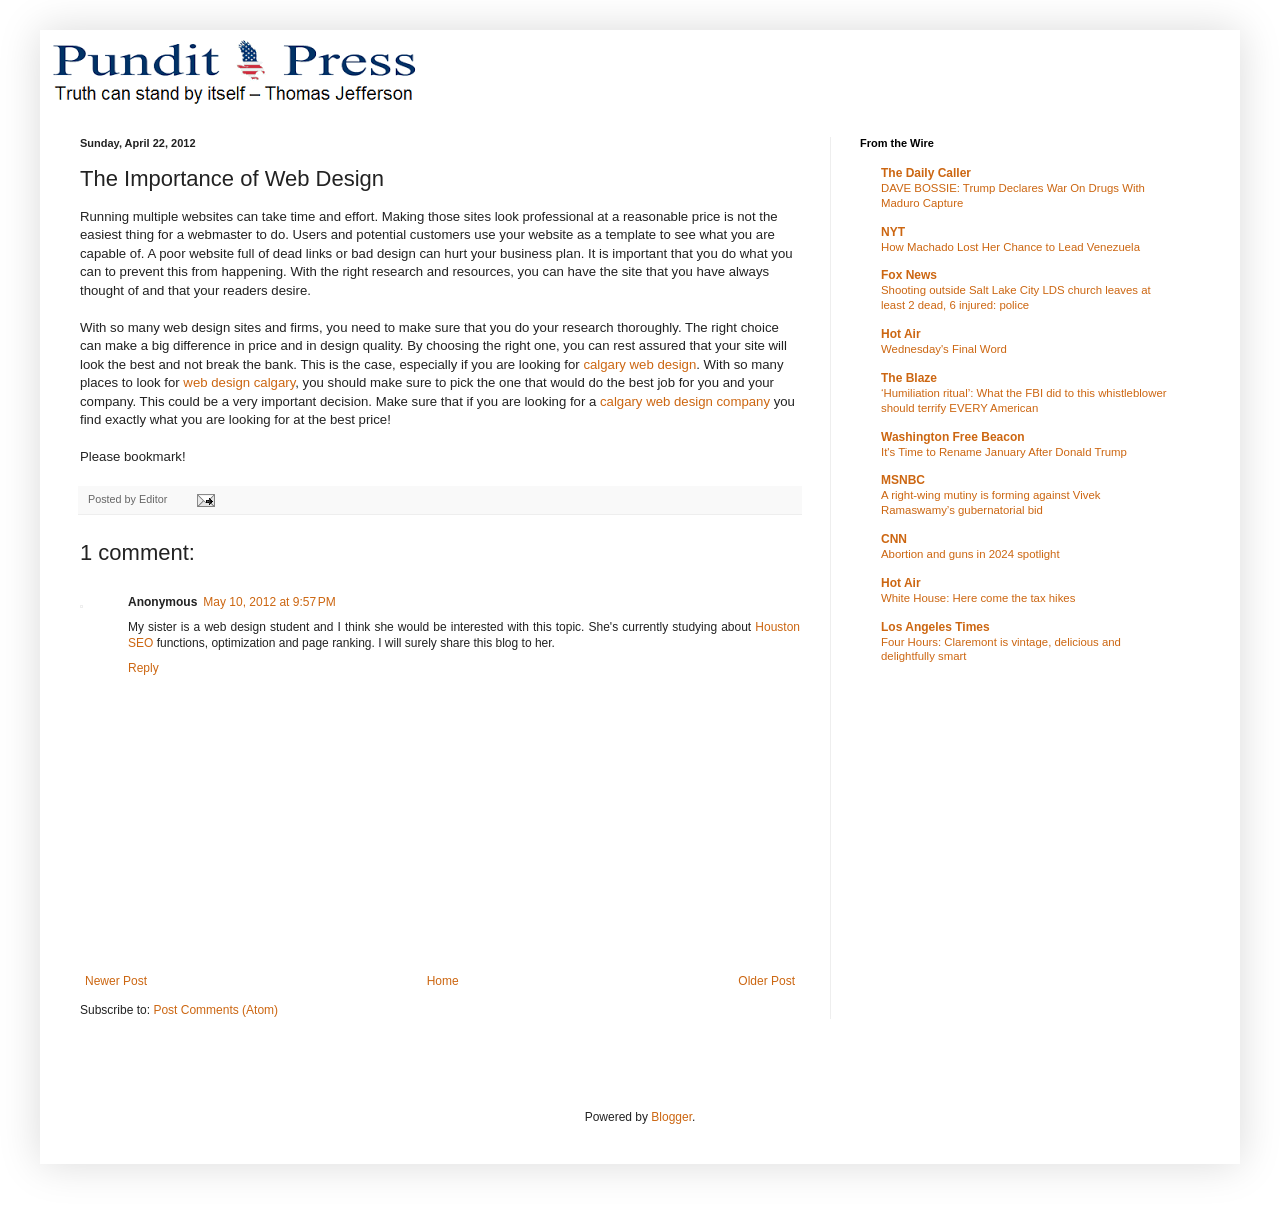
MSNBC (903, 480)
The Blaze (909, 378)
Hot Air (901, 334)
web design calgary (239, 382)
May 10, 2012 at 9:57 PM (269, 602)
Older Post (766, 981)
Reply (143, 668)
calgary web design (639, 364)
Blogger (671, 1117)
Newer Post (116, 981)
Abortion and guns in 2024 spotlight (970, 554)
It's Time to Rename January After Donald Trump (1004, 452)
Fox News (909, 275)
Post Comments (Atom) (215, 1010)
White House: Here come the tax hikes (978, 598)
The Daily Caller (926, 173)
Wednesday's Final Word (944, 349)
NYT (893, 232)
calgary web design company (687, 401)
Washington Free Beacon (953, 437)
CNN (894, 539)
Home (443, 981)
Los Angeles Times (935, 627)
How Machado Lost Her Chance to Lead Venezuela (1010, 247)
